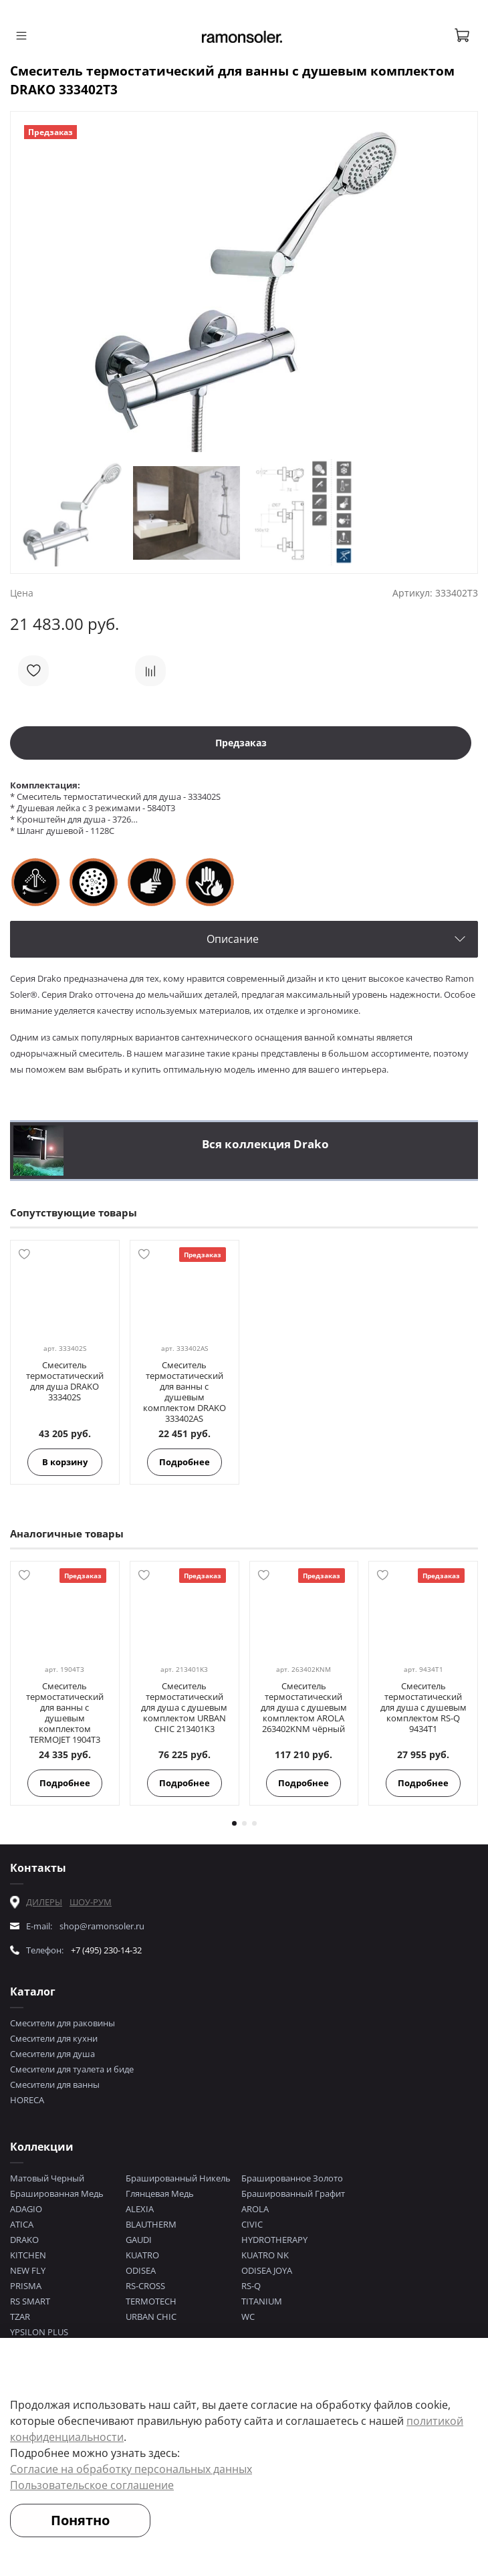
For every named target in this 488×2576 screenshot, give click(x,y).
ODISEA (141, 2270)
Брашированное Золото (292, 2178)
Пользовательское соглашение (92, 2485)
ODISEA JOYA (266, 2270)
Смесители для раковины (62, 2023)
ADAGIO (26, 2209)
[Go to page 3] (254, 1823)
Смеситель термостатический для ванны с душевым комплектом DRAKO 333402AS (184, 1391)
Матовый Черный (47, 2178)
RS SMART (30, 2301)
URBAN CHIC (151, 2317)
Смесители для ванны (55, 2084)
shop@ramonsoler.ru (101, 1926)
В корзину (65, 1462)
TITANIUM (261, 2301)
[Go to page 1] (234, 1823)
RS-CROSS (145, 2286)
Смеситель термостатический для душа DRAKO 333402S (65, 1381)
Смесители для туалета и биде (72, 2069)
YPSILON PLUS (39, 2332)
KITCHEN (28, 2255)
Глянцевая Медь (160, 2193)
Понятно (80, 2520)
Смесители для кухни (54, 2038)
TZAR (20, 2317)
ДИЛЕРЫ (44, 1902)
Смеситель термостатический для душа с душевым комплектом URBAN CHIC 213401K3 (184, 1707)
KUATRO (142, 2255)
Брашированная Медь (57, 2193)
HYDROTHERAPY (274, 2240)
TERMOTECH (151, 2301)
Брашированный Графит (293, 2193)
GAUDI (139, 2240)
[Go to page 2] (244, 1823)
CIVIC (252, 2224)
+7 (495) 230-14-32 (106, 1950)
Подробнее (184, 1462)
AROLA (255, 2209)
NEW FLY (27, 2270)
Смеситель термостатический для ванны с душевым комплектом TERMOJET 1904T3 (65, 1712)
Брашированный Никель (178, 2178)
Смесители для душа (52, 2054)
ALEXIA (140, 2209)
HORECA (27, 2100)
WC (248, 2317)
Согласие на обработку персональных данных (131, 2469)
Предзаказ (241, 742)
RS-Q (251, 2286)
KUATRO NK (265, 2255)
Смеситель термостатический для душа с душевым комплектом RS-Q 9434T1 (423, 1707)
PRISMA (25, 2286)
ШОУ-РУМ (91, 1902)
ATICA (21, 2224)
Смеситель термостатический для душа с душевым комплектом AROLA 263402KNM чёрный (304, 1707)
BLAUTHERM (151, 2224)
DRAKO (24, 2240)
